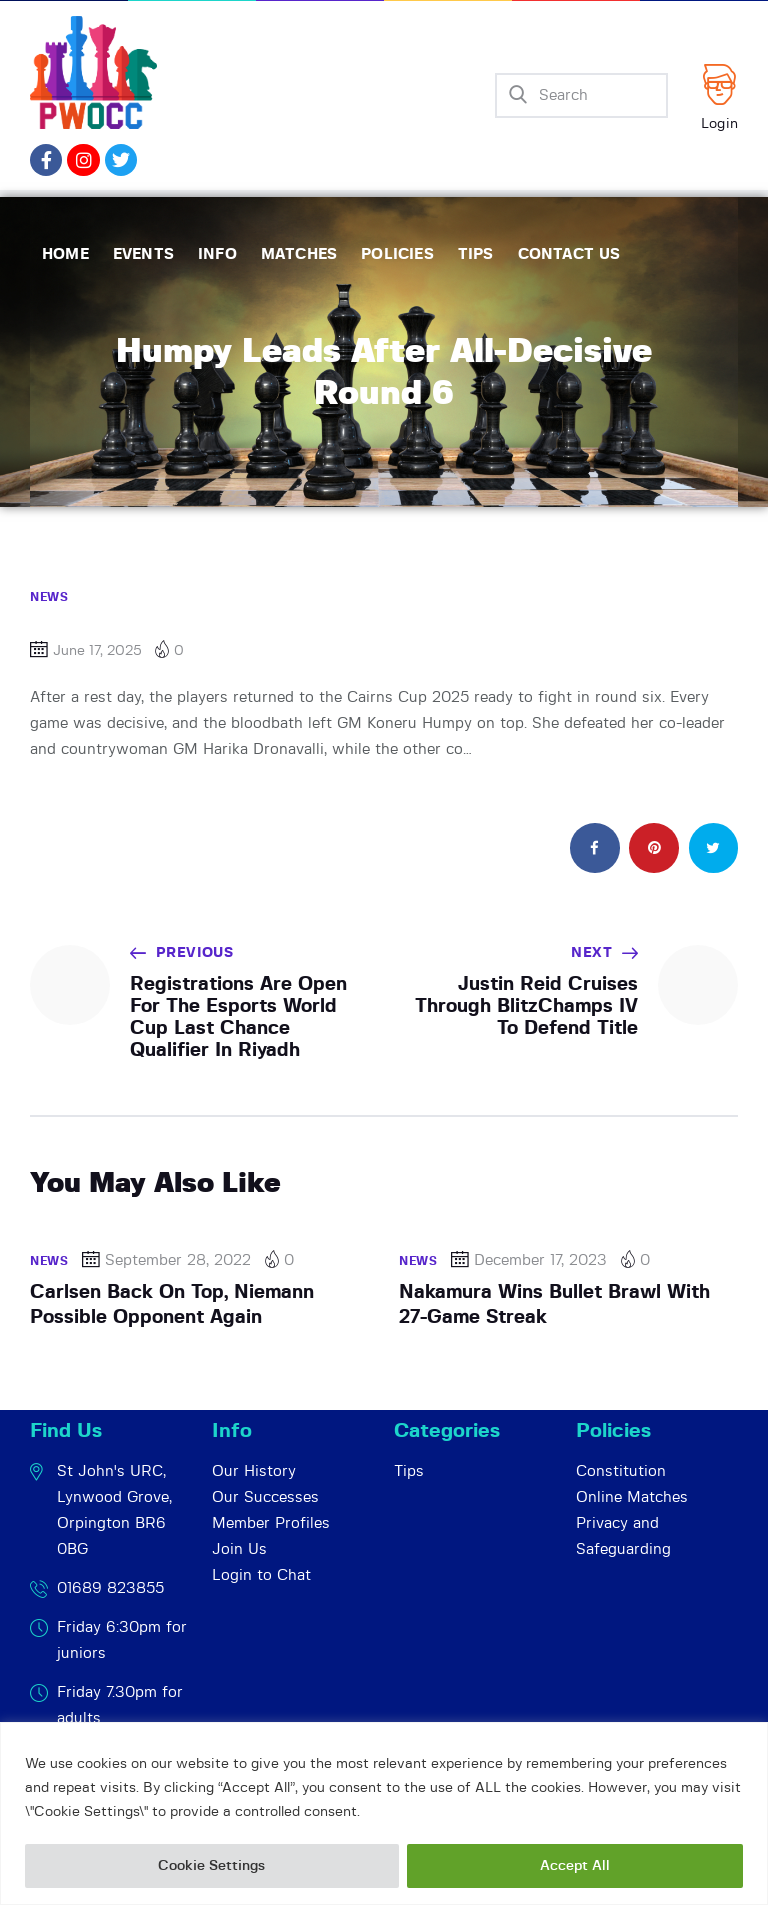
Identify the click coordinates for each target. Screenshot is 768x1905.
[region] (384, 1813)
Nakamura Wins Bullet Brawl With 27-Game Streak (554, 1304)
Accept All (575, 1866)
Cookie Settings (211, 1866)
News (49, 597)
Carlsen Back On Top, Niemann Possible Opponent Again (172, 1304)
